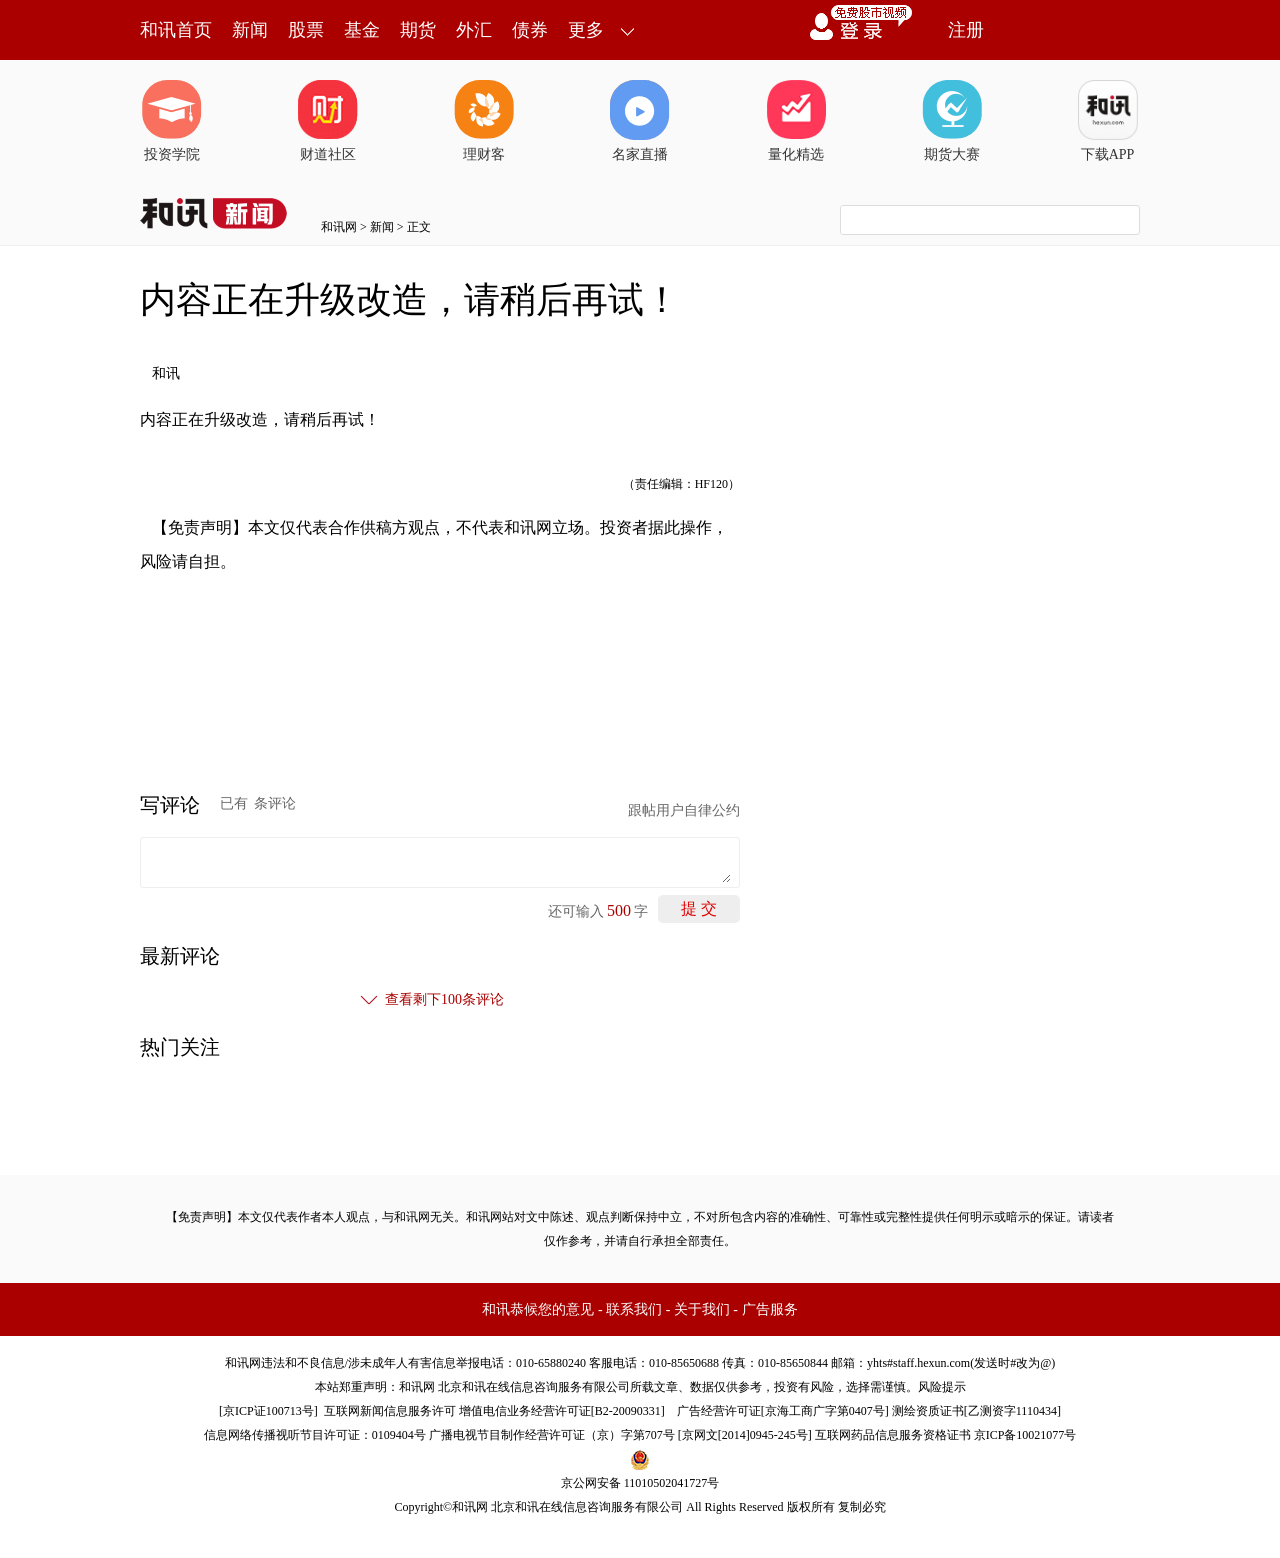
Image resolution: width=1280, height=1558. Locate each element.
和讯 (166, 373)
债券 (530, 30)
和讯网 (339, 227)
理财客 (484, 121)
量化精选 (796, 121)
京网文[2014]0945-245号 (745, 1435)
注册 (966, 30)
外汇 (474, 30)
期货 (418, 30)
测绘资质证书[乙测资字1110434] (976, 1411)
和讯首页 (176, 30)
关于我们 (702, 1309)
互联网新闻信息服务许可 (390, 1411)
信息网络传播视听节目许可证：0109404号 (315, 1435)
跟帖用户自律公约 (684, 810)
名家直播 (640, 121)
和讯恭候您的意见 (538, 1309)
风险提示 (942, 1387)
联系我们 (634, 1309)
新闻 (250, 30)
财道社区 (328, 121)
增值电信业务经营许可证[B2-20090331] (562, 1411)
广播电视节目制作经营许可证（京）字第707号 (552, 1435)
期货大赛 (952, 121)
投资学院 (172, 121)
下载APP (1108, 121)
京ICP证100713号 (268, 1411)
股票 (306, 30)
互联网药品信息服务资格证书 (893, 1435)
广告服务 (770, 1309)
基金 (362, 30)
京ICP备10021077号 (1025, 1435)
